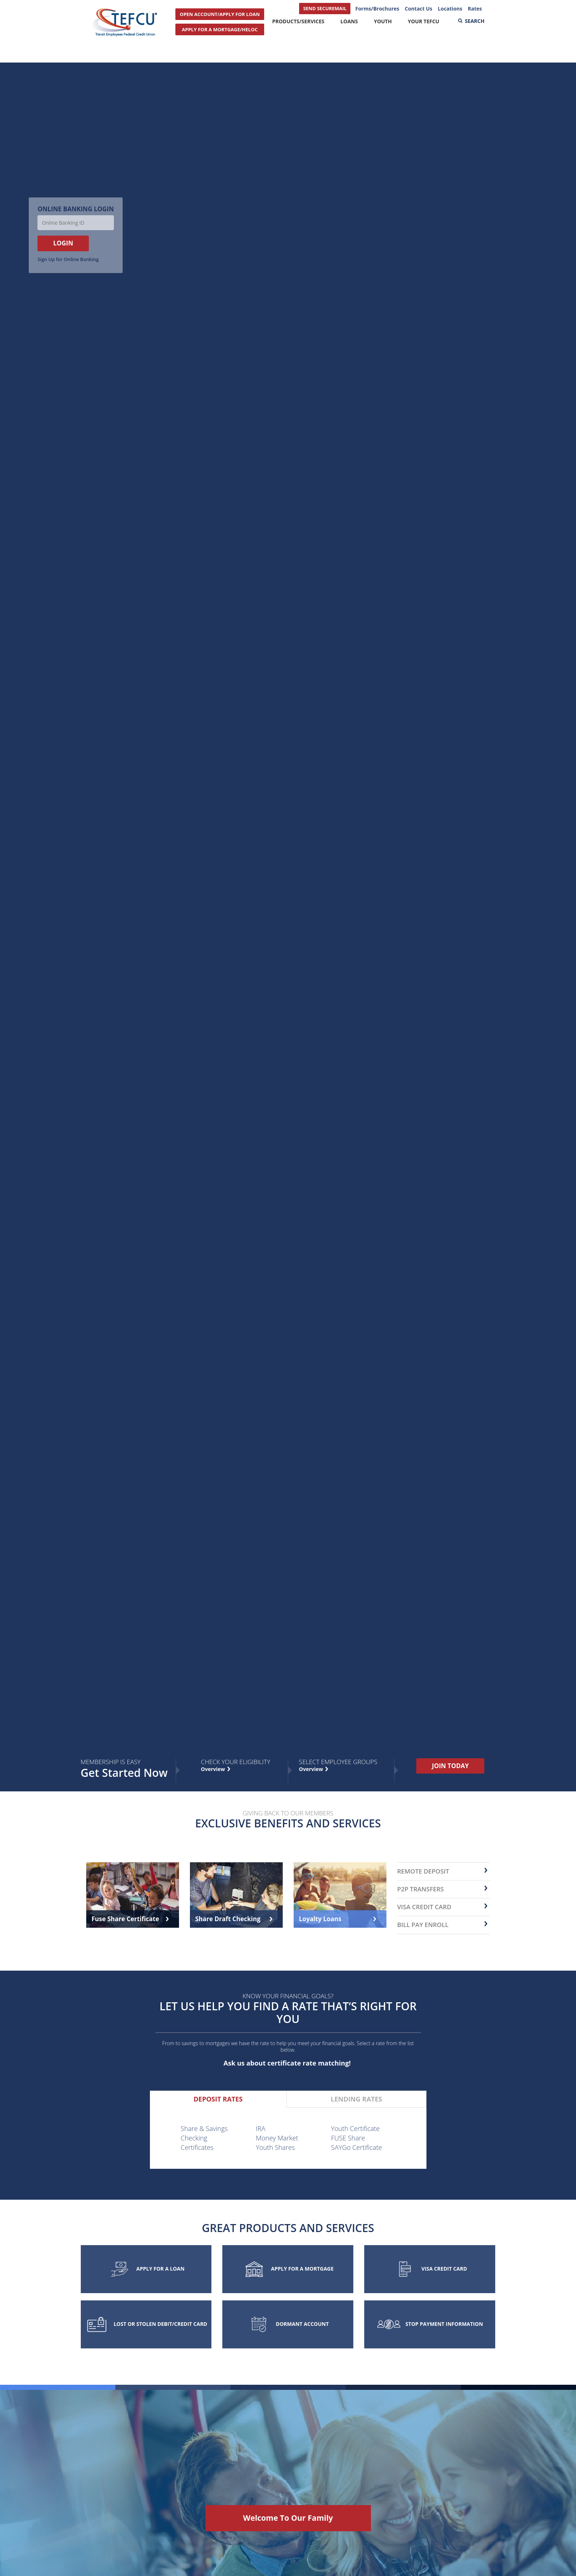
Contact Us (418, 8)
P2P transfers (420, 1889)
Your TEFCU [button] (423, 21)
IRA (260, 2128)
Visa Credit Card (424, 1907)
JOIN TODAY (450, 1766)
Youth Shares (275, 2147)
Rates (475, 8)
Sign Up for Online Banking (68, 259)
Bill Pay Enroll (423, 1924)
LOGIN (63, 243)
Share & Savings (204, 2128)
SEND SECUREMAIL (324, 8)
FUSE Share (348, 2138)
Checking (194, 2138)
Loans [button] (349, 21)
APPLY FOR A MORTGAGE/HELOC (220, 29)
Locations (450, 8)
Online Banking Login (75, 209)
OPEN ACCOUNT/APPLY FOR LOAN (220, 14)
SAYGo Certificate (356, 2147)
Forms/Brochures (377, 8)
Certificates (197, 2147)
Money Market (277, 2138)
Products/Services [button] (298, 21)
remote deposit (423, 1871)
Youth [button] (383, 21)
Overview (312, 1769)
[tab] (218, 2099)
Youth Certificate (355, 2128)
